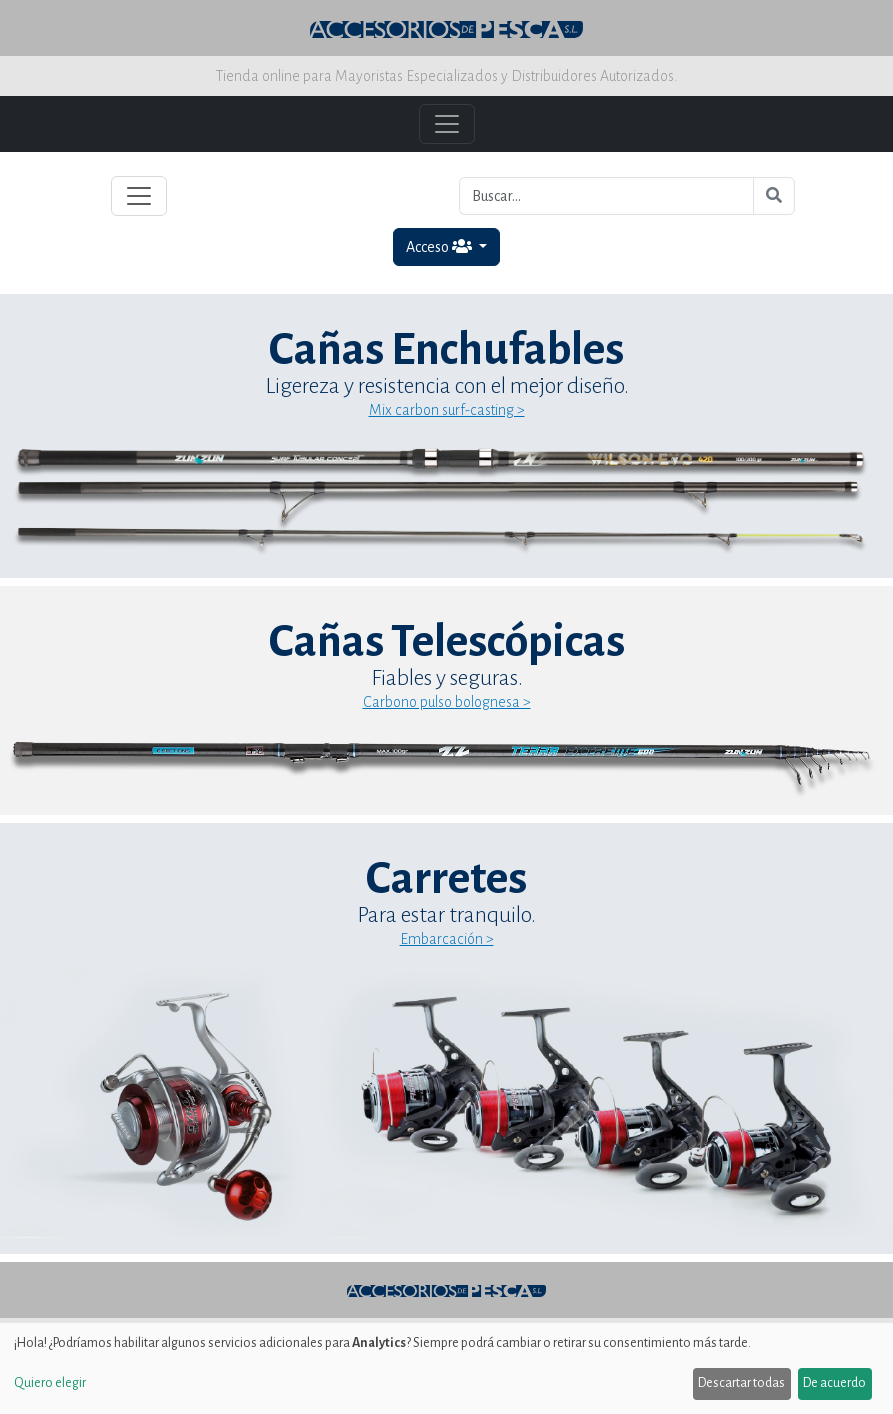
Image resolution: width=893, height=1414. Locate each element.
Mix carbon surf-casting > (447, 410)
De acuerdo (834, 1383)
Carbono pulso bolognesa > (447, 702)
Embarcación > (447, 939)
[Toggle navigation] (139, 196)
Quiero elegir (50, 1383)
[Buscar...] (606, 196)
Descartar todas (741, 1383)
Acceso (440, 246)
